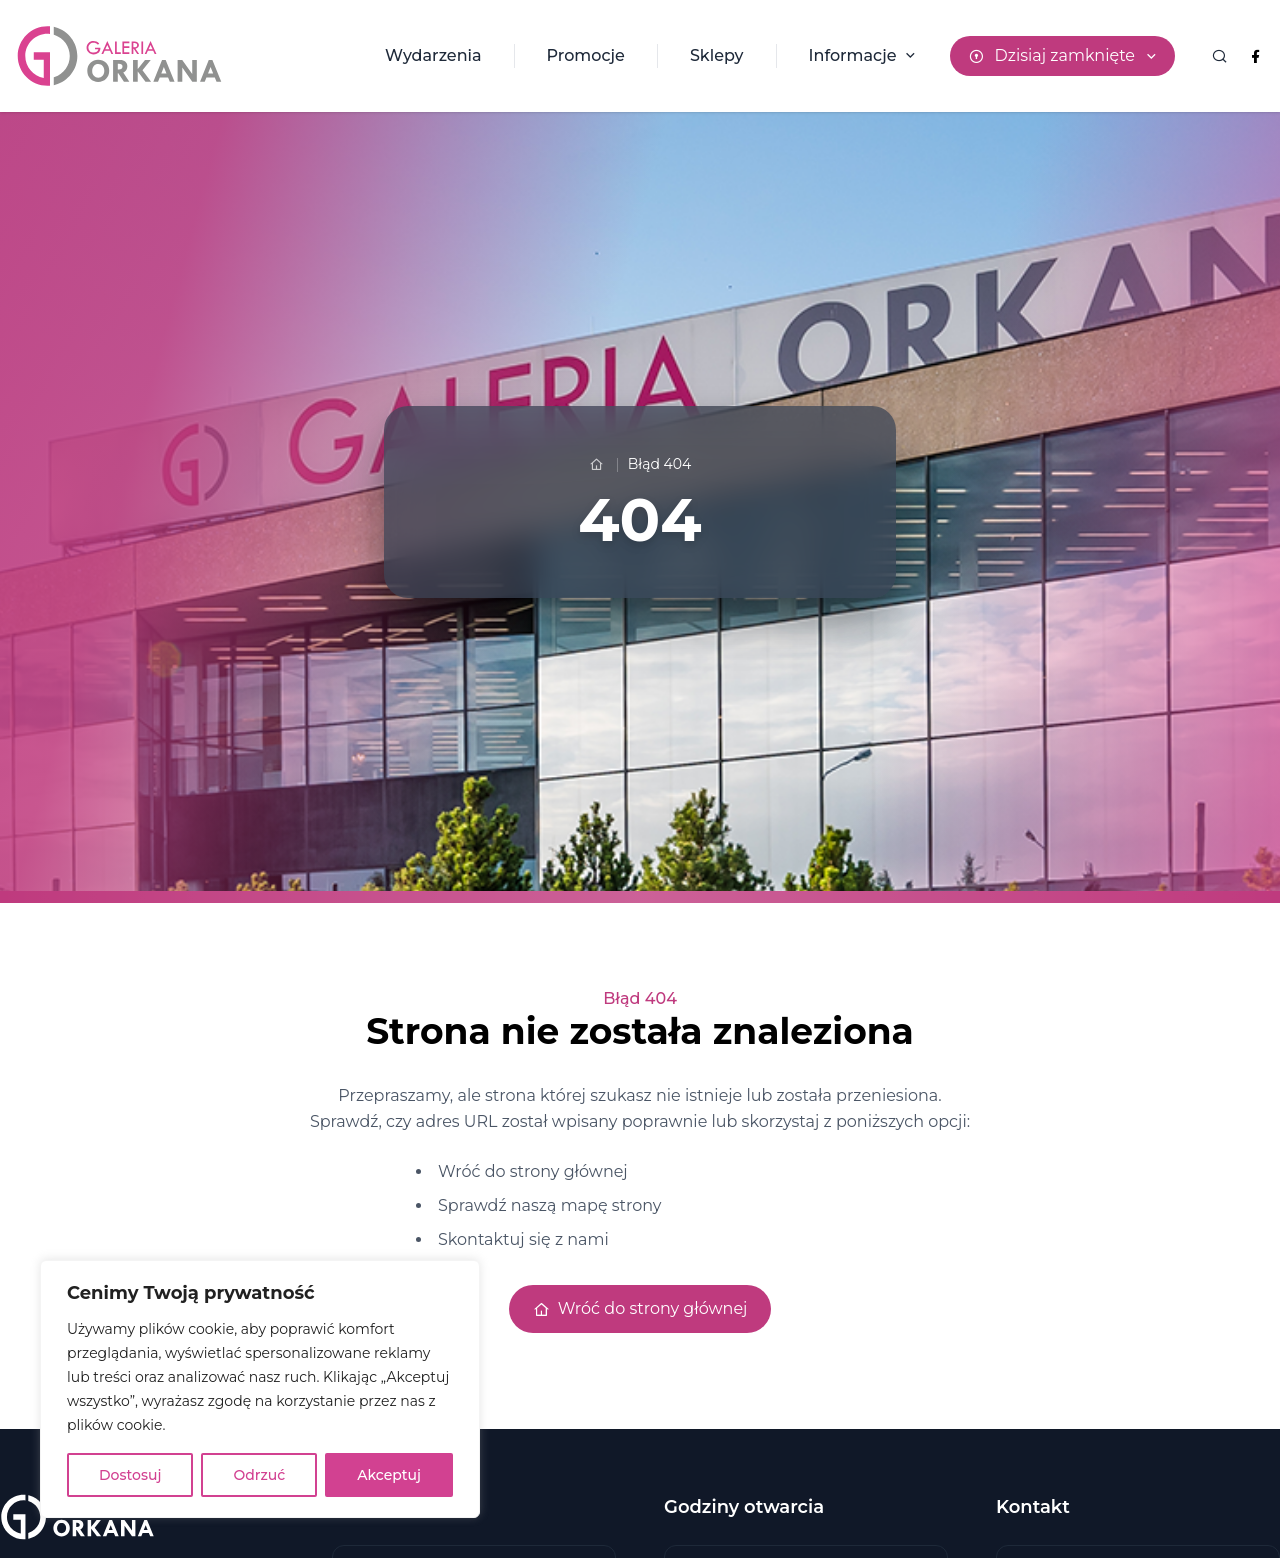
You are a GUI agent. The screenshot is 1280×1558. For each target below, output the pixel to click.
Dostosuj (130, 1475)
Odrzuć (259, 1475)
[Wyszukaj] (1219, 56)
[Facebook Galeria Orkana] (1255, 56)
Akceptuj (389, 1475)
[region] (260, 1389)
